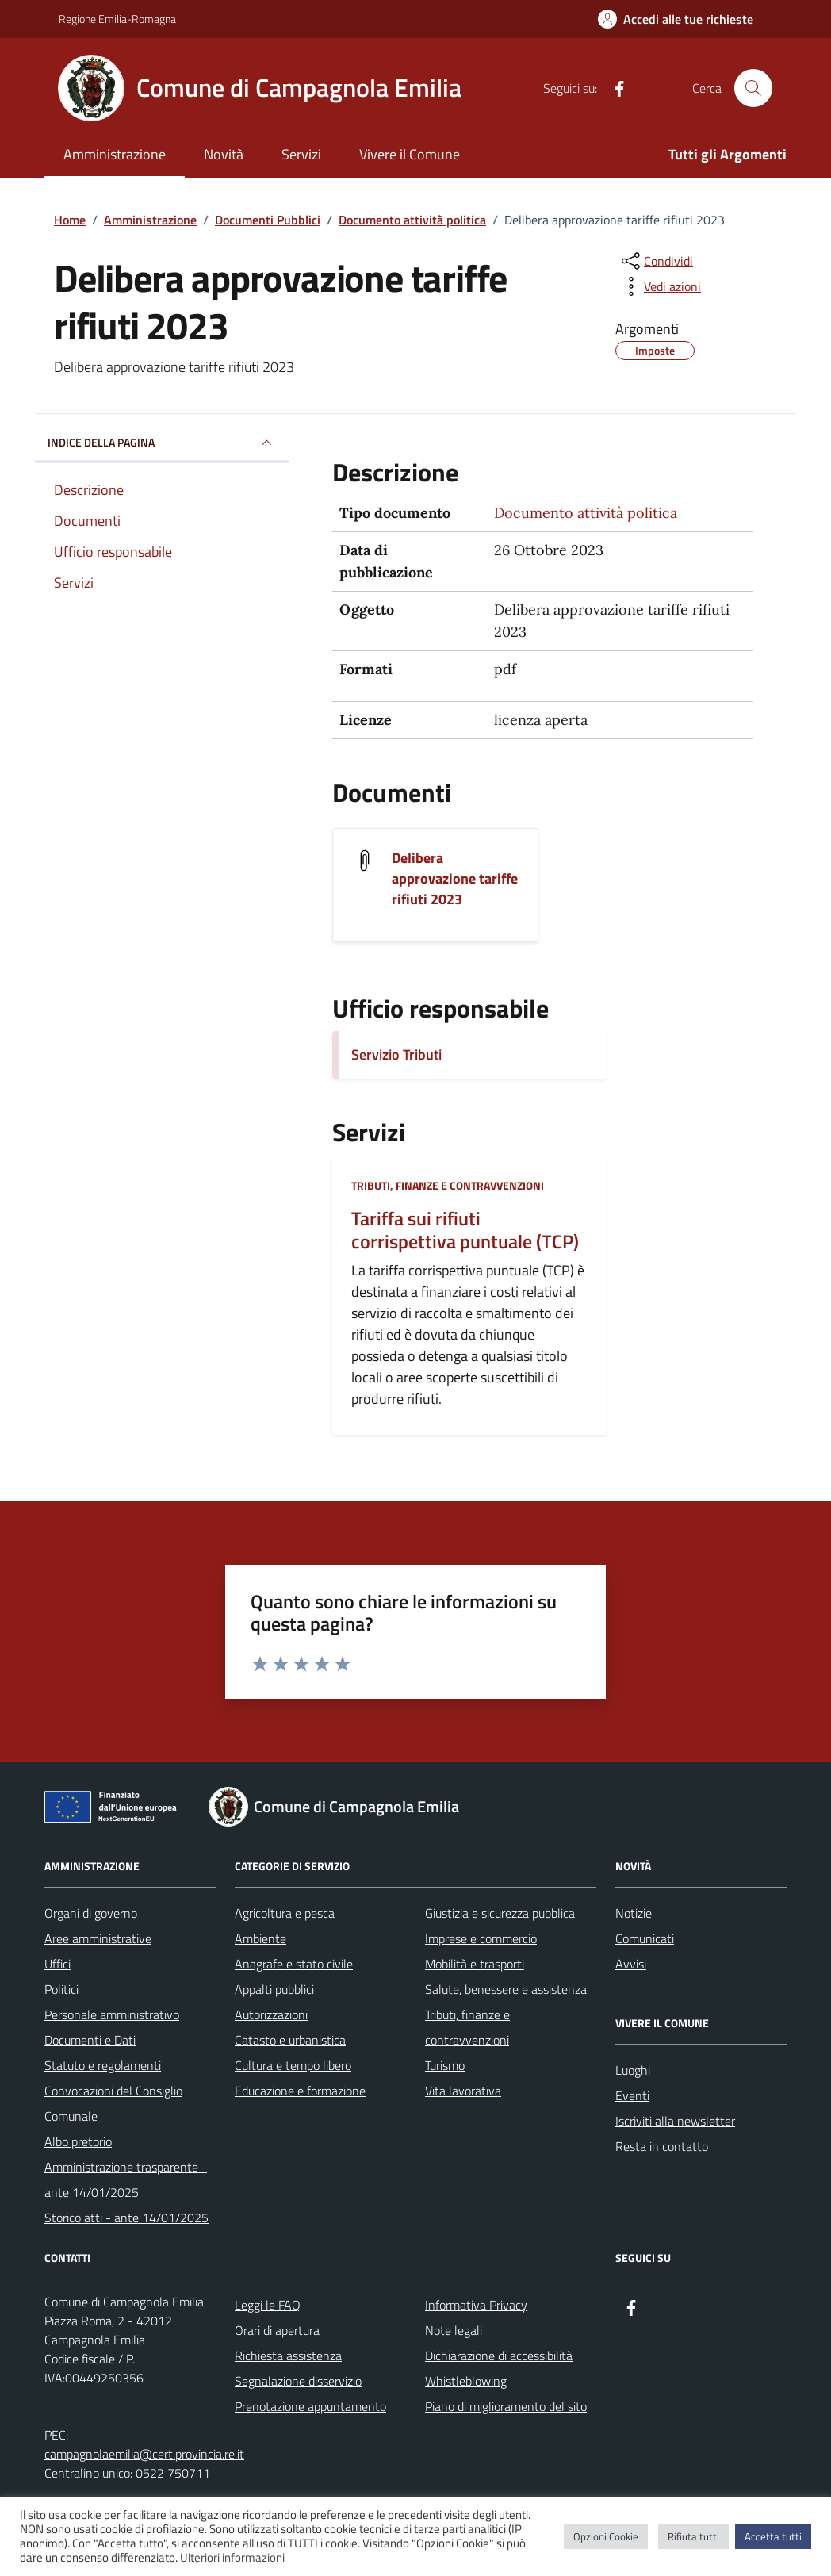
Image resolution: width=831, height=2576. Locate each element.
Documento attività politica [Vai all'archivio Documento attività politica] (585, 513)
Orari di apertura (277, 2330)
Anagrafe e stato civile (294, 1963)
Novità (223, 154)
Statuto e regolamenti (102, 2065)
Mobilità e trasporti (474, 1963)
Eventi (632, 2095)
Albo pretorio (78, 2141)
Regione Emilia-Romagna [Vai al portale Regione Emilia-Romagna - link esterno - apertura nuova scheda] (117, 18)
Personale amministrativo (111, 2014)
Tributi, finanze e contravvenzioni (447, 1185)
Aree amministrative (97, 1938)
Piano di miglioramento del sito (506, 2406)
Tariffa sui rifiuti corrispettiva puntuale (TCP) (465, 1230)
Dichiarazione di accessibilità (499, 2355)
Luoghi (632, 2070)
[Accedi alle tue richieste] (675, 19)
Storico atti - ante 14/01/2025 (126, 2217)
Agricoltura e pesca (285, 1912)
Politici (61, 1989)
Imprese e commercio (481, 1938)
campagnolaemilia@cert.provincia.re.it (144, 2453)
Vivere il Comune (409, 154)
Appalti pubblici (274, 1989)
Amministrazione (114, 154)
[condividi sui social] (655, 261)
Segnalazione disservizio (298, 2380)
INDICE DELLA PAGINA (162, 442)
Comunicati (644, 1938)
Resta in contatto (661, 2146)
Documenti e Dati (90, 2039)
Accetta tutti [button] (773, 2536)
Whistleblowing (466, 2380)
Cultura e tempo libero (293, 2065)
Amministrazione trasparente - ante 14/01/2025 (125, 2179)
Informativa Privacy (476, 2304)
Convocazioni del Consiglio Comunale (113, 2103)
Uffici (57, 1963)
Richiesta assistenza (288, 2355)
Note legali (453, 2330)
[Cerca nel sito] (753, 88)
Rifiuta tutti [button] (693, 2536)
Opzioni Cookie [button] (605, 2536)
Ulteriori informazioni (232, 2558)
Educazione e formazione (300, 2090)
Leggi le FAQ (268, 2304)
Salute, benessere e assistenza (506, 1989)
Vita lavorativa (463, 2090)
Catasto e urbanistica (290, 2039)
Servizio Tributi (396, 1054)
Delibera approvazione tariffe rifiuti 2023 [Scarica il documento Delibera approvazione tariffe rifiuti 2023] (455, 879)
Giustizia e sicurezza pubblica (500, 1912)
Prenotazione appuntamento (310, 2406)
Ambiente (260, 1938)
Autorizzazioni (271, 2014)
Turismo (445, 2065)
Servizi (301, 154)
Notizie (633, 1912)
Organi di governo (90, 1912)
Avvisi (630, 1963)
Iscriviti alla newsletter (675, 2120)
